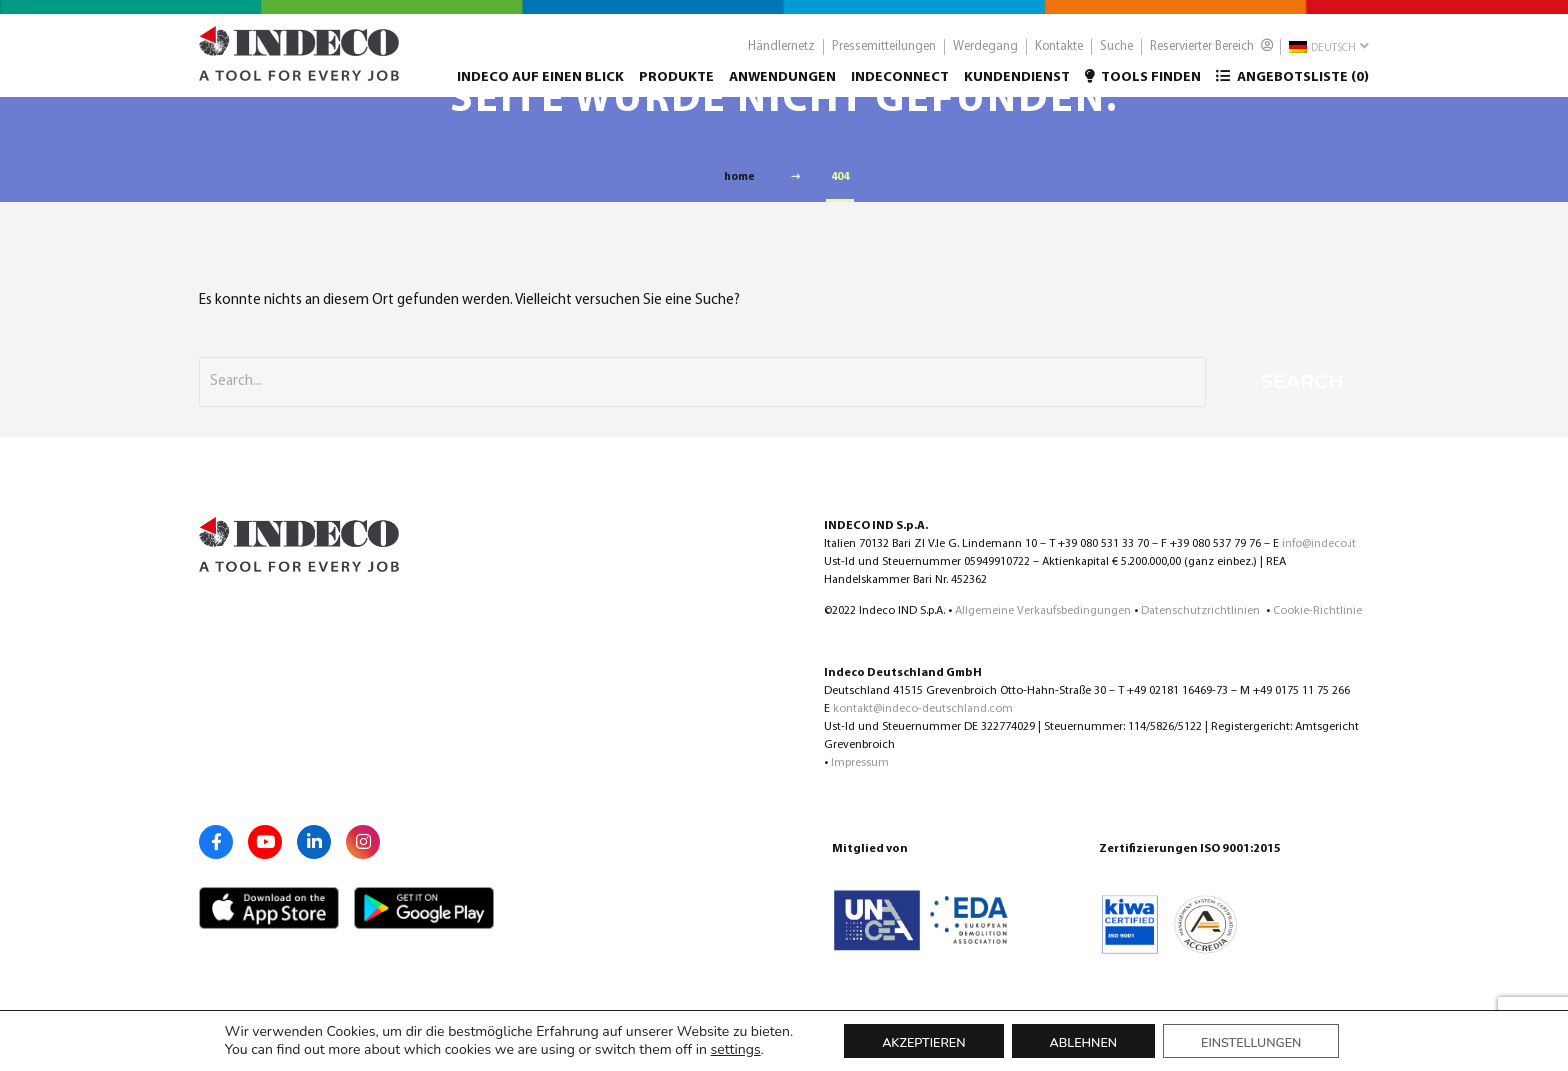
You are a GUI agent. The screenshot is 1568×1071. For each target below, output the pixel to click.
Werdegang (985, 55)
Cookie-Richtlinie (1317, 611)
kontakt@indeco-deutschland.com (923, 709)
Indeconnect (900, 86)
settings (736, 1050)
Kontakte (1059, 55)
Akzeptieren (923, 1042)
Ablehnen (1084, 1042)
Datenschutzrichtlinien (1202, 611)
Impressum (860, 763)
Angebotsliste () (1292, 86)
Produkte (676, 86)
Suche (1116, 55)
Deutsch (1329, 54)
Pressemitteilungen (884, 55)
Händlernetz (781, 55)
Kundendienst (1017, 86)
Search (1302, 381)
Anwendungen (782, 86)
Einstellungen (1251, 1042)
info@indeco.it (1319, 544)
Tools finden (1143, 86)
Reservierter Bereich (1212, 55)
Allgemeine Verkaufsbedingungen (1043, 611)
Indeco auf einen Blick (540, 86)
